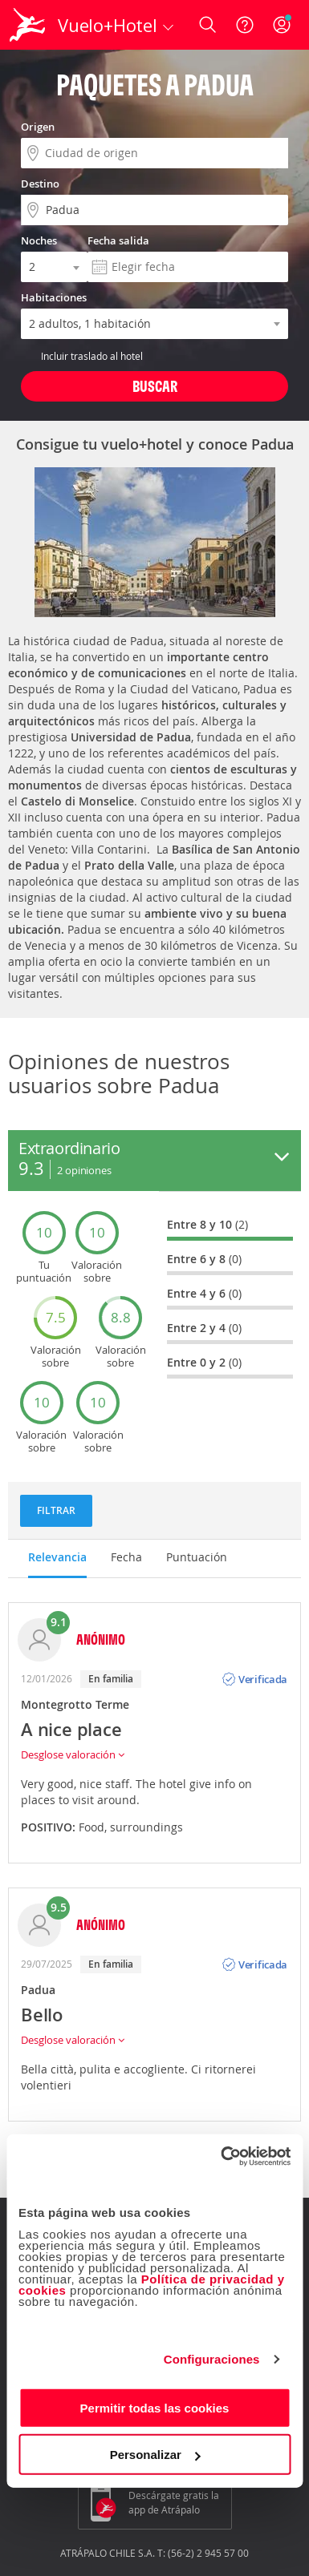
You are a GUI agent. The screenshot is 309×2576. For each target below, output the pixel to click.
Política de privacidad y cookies (151, 2283)
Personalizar (155, 2454)
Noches (39, 240)
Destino (40, 183)
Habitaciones (54, 297)
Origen (38, 126)
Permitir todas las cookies (155, 2407)
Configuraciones (212, 2359)
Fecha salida (118, 240)
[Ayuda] (244, 24)
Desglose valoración (72, 1754)
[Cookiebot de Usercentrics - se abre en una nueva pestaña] (221, 2156)
